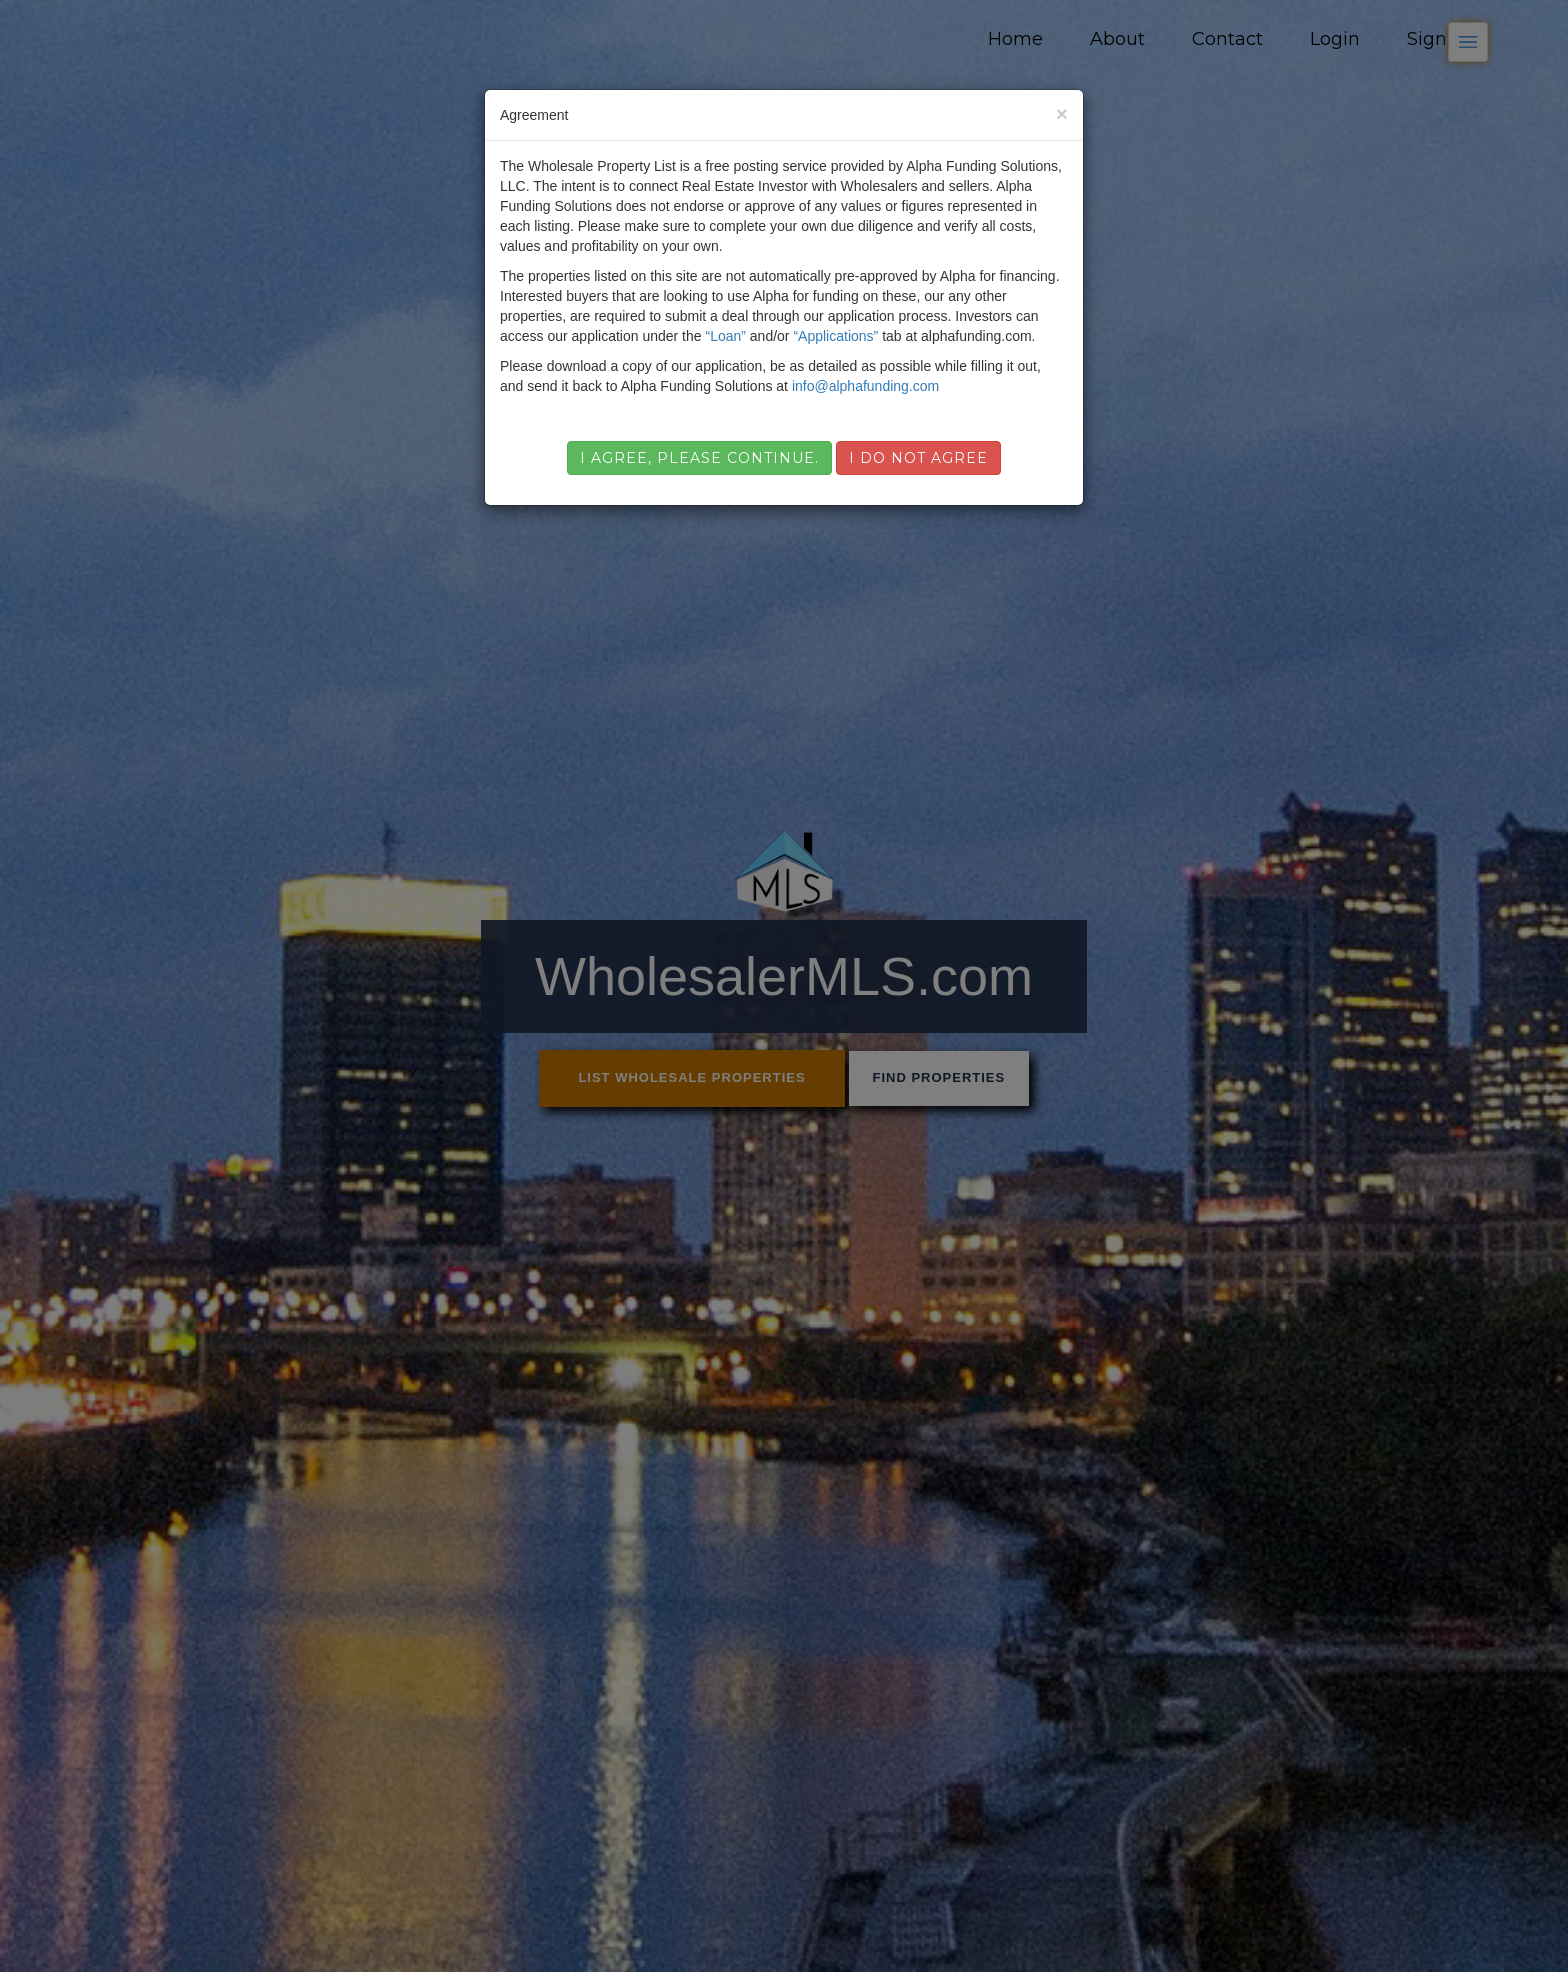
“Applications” (835, 336)
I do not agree (918, 458)
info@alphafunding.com (865, 386)
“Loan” (725, 336)
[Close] (1062, 113)
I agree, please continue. (699, 458)
